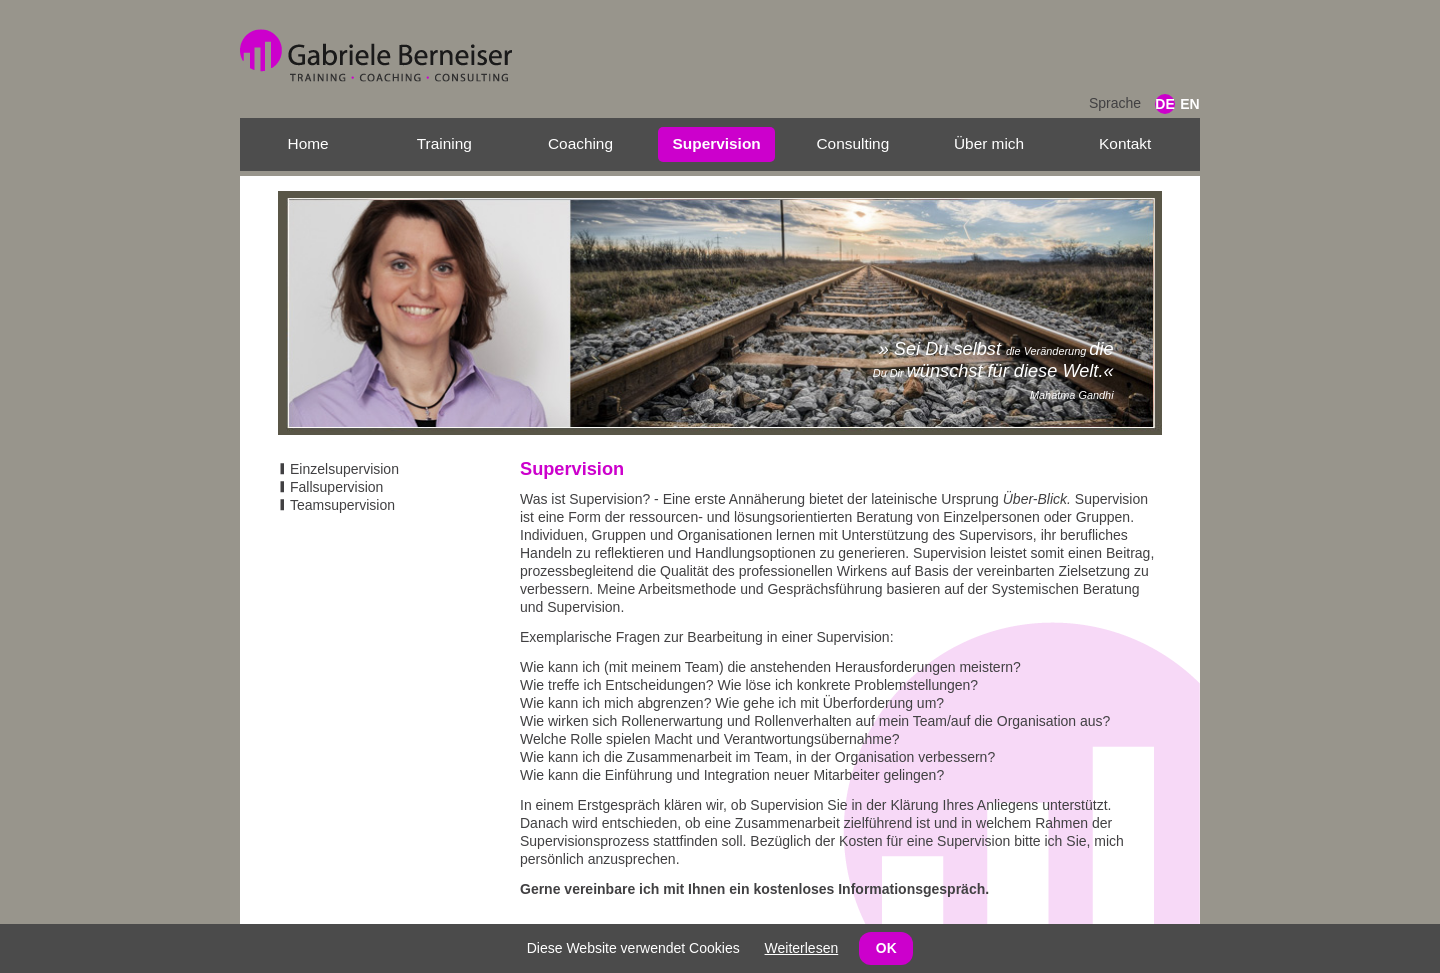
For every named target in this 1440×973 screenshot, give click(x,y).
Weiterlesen (802, 948)
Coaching (580, 143)
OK (886, 948)
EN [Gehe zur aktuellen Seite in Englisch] (1189, 104)
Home (308, 143)
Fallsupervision (336, 487)
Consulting (852, 143)
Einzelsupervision (344, 469)
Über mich (989, 143)
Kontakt (1125, 143)
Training (444, 143)
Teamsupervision (342, 505)
